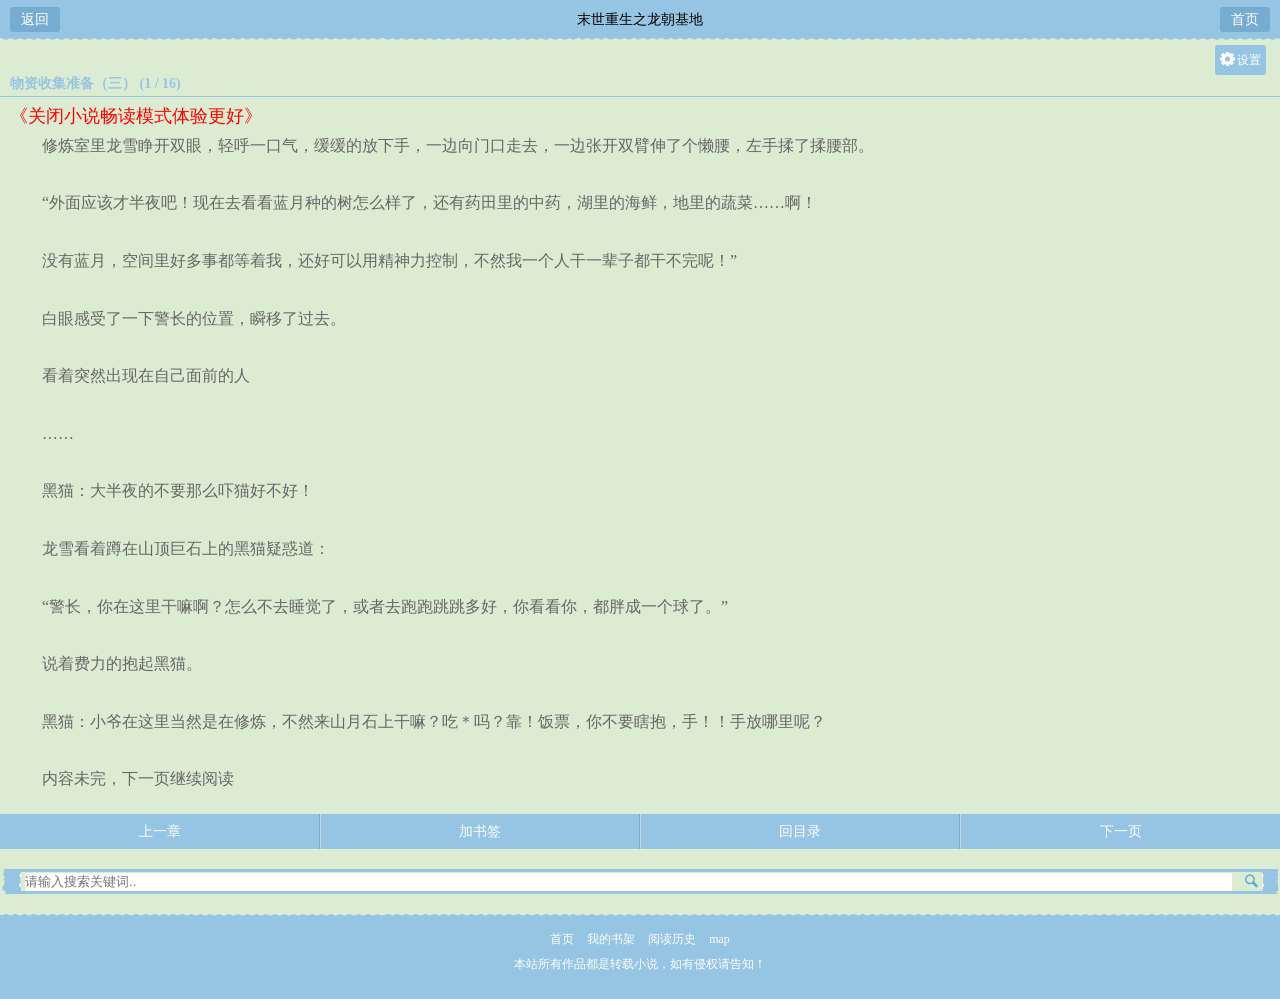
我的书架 (611, 939)
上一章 (160, 831)
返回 (35, 19)
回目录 (800, 831)
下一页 (1121, 831)
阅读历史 (672, 939)
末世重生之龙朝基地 (640, 19)
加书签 (480, 831)
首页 (1245, 19)
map (719, 939)
